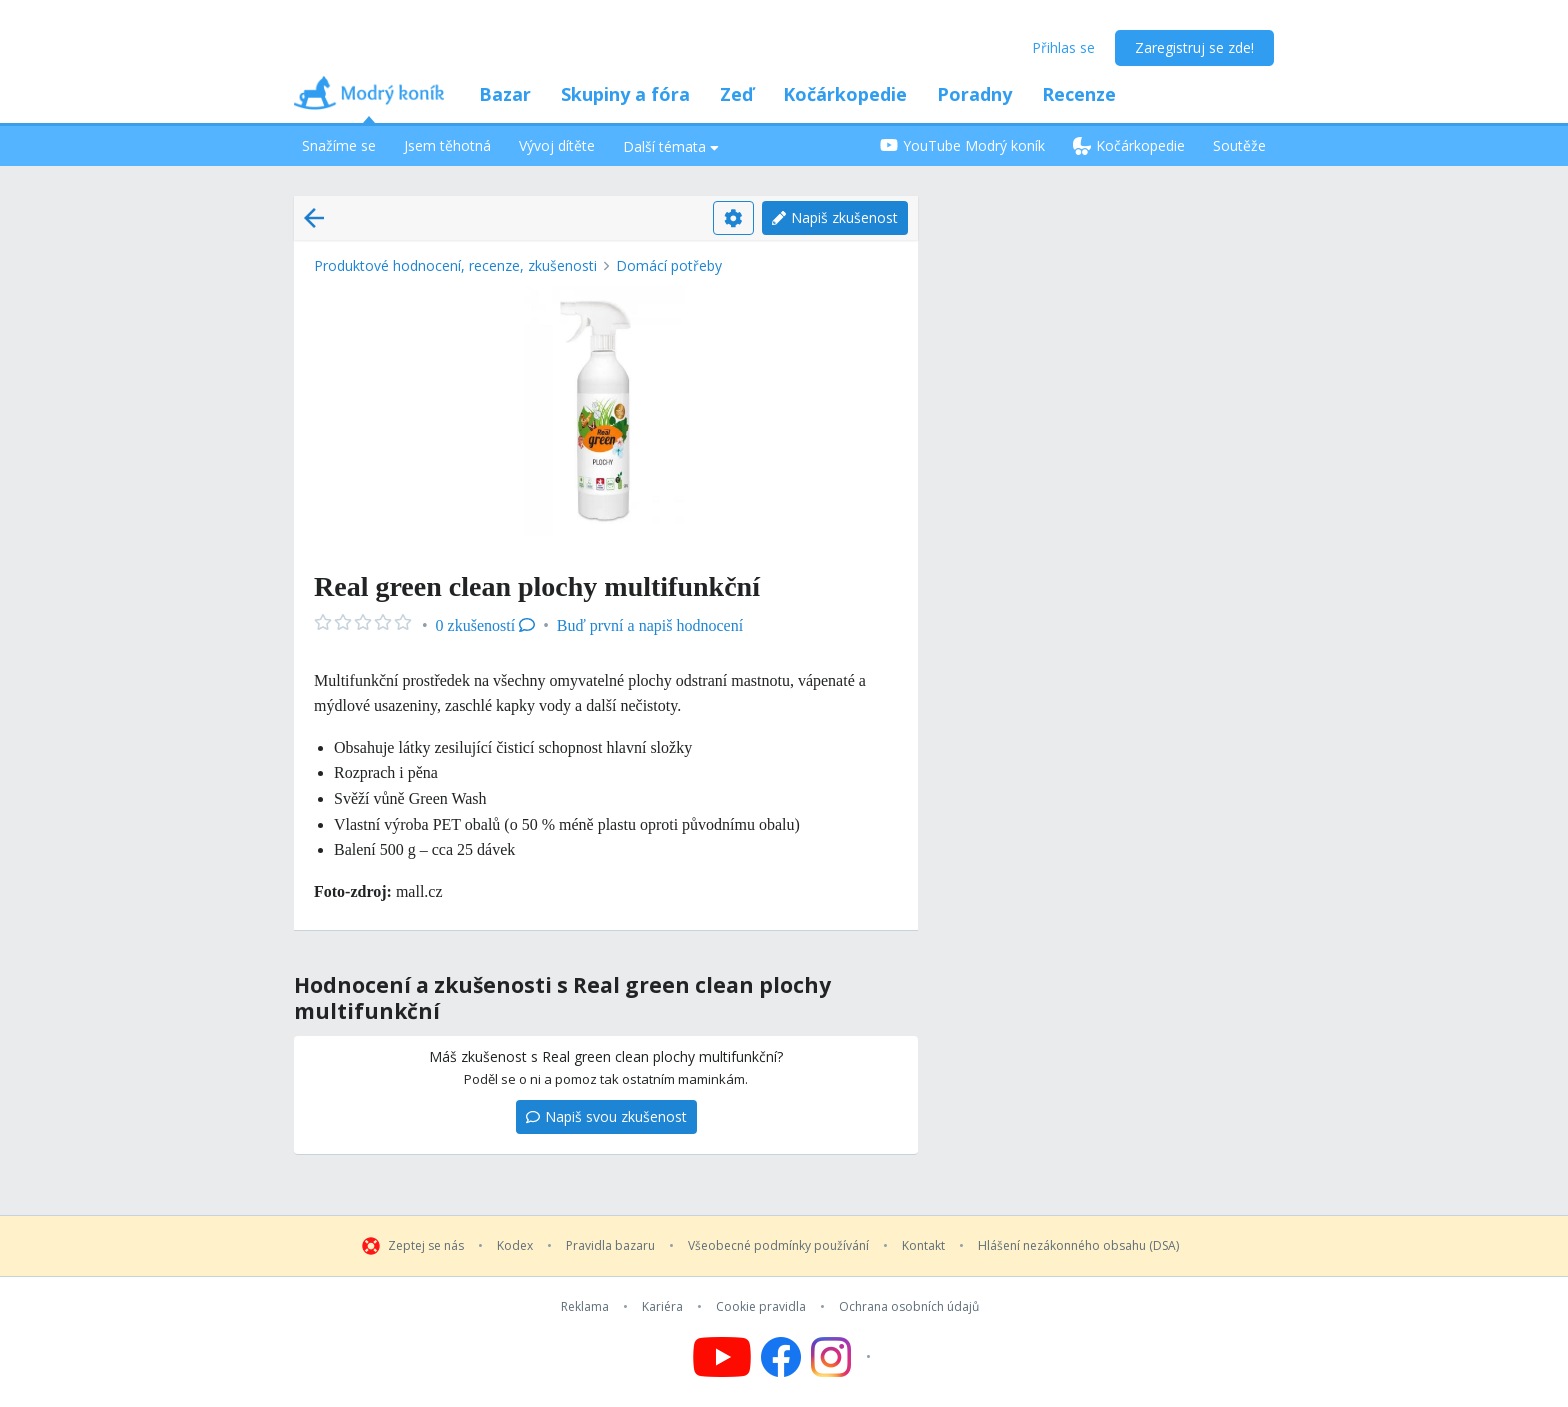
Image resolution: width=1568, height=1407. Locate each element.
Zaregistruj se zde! (1194, 47)
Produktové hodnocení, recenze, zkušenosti (455, 265)
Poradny (974, 94)
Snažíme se (339, 145)
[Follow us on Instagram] (843, 1357)
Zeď (736, 94)
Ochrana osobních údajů (909, 1307)
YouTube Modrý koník (962, 145)
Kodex (515, 1246)
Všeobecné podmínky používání (778, 1246)
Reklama (585, 1307)
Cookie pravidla (761, 1307)
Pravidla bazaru (610, 1246)
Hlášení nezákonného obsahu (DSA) (1078, 1246)
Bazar (505, 94)
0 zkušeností (486, 625)
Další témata (671, 146)
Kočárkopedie (845, 94)
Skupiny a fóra (625, 94)
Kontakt (923, 1246)
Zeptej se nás (426, 1246)
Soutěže (1239, 145)
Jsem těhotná (447, 145)
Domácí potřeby (669, 265)
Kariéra (662, 1307)
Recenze (1079, 94)
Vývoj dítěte (557, 145)
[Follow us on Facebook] (781, 1357)
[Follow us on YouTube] (722, 1357)
